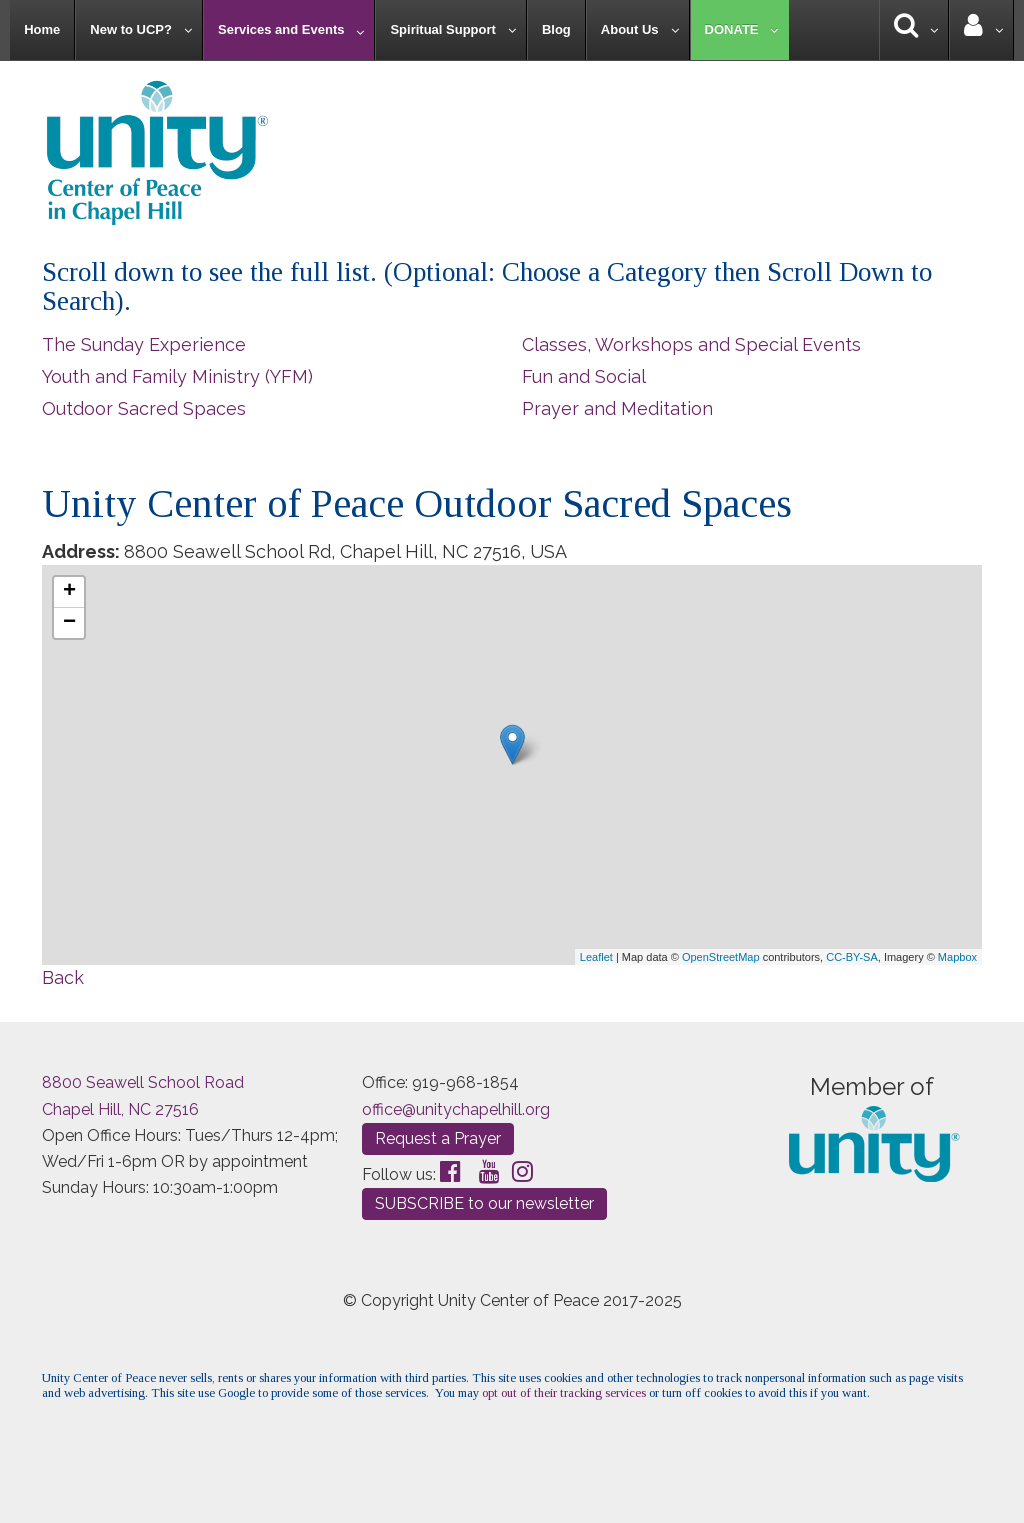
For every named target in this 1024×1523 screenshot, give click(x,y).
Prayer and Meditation (617, 408)
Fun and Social (584, 376)
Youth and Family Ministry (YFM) (177, 376)
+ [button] (69, 592)
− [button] (69, 623)
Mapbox (957, 957)
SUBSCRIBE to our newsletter (484, 1203)
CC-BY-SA (852, 957)
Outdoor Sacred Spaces (144, 408)
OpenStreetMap (721, 957)
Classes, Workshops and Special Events (691, 344)
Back (63, 977)
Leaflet (596, 957)
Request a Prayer (438, 1138)
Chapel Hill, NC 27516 (120, 1109)
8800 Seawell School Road (143, 1082)
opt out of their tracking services (564, 1393)
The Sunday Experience (144, 344)
